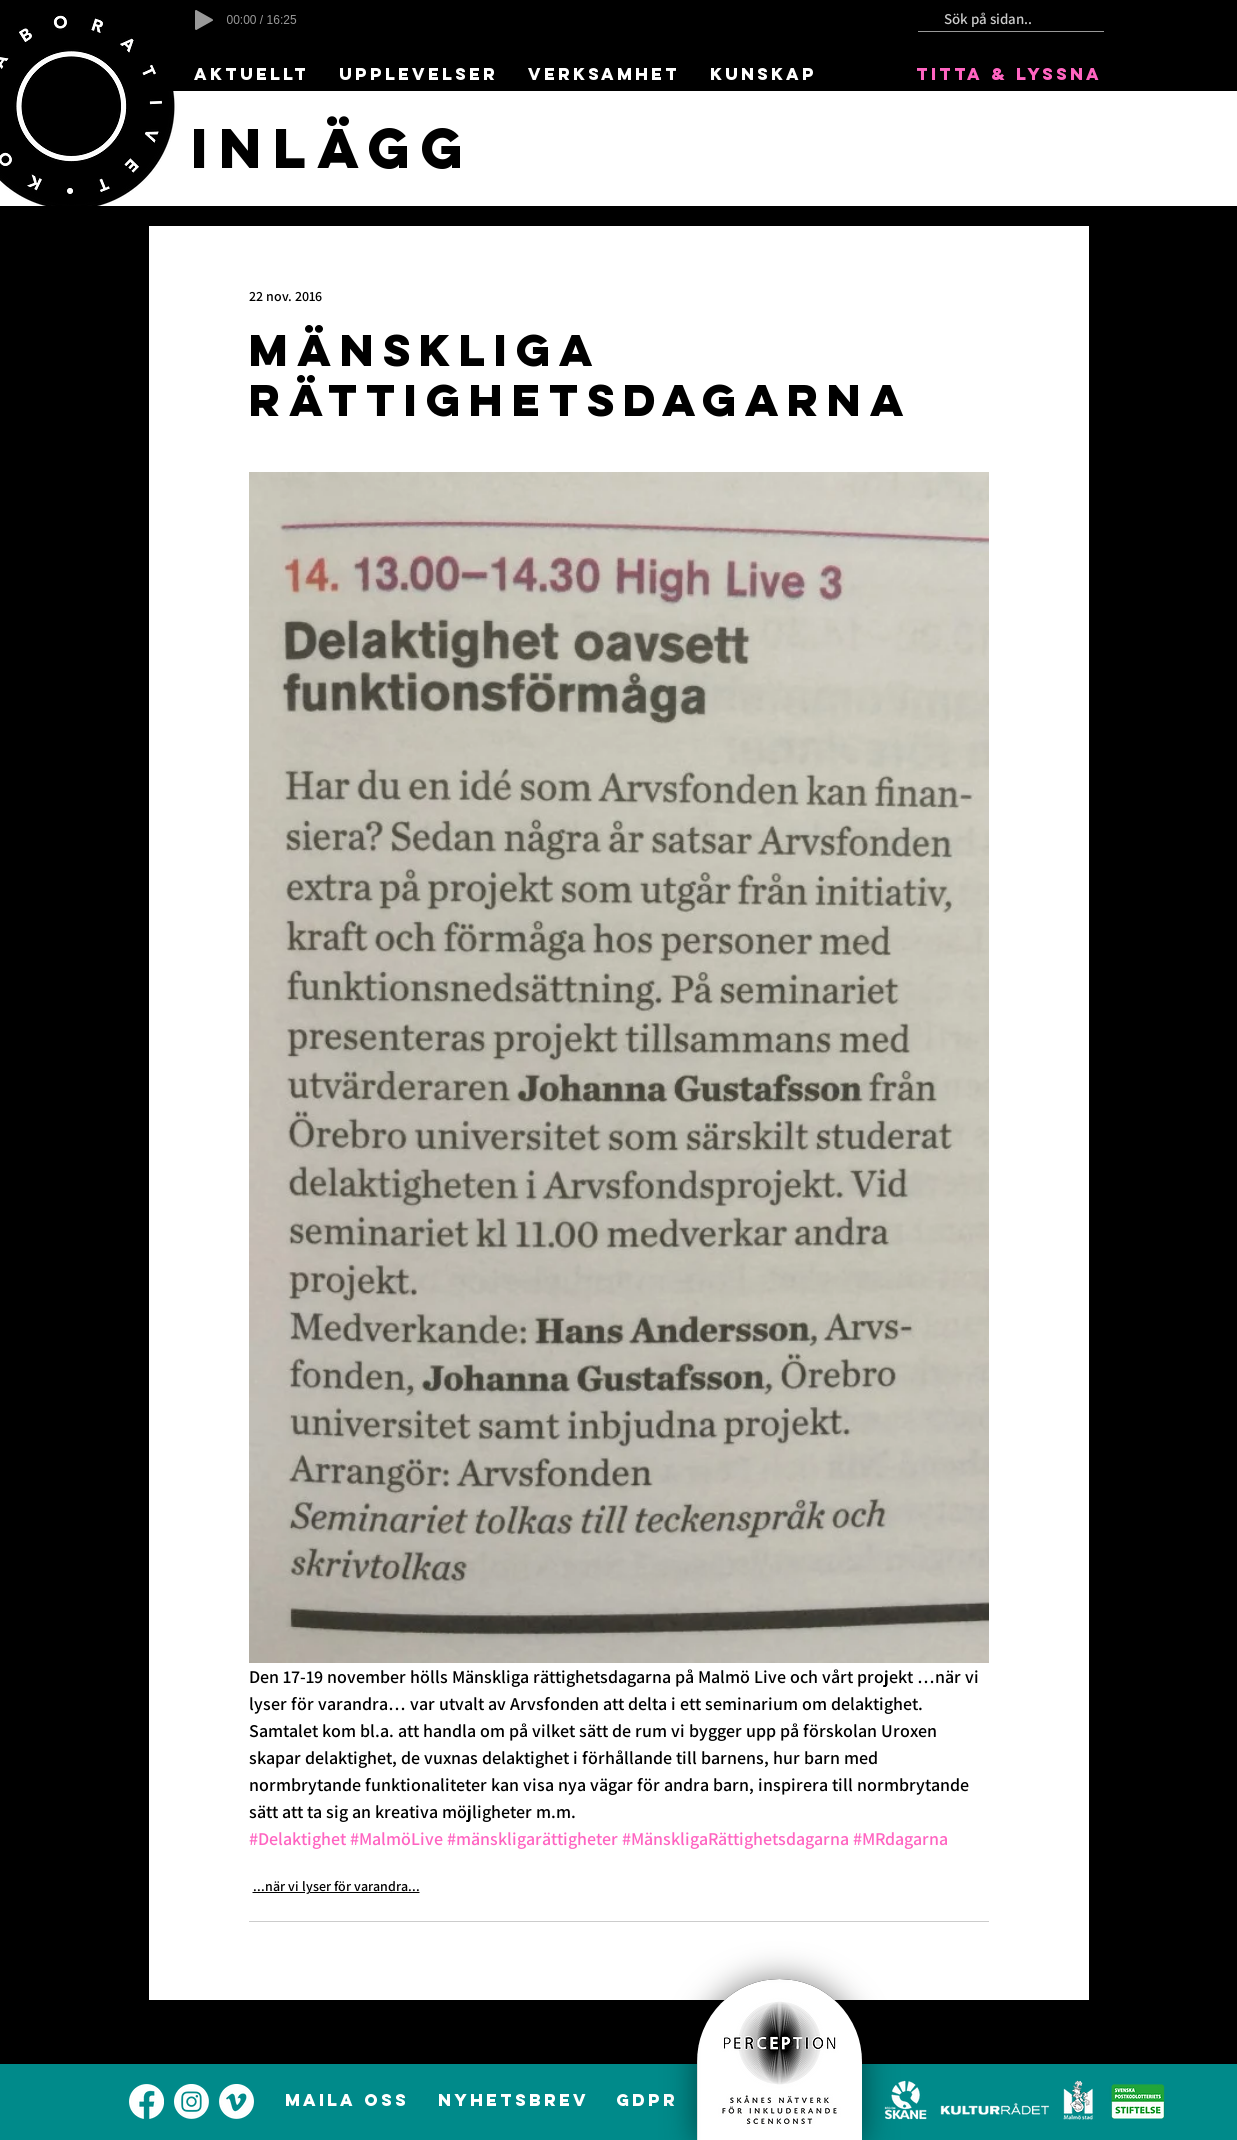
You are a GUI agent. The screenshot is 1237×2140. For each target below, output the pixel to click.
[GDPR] (649, 2100)
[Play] (204, 20)
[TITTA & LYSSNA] (1011, 74)
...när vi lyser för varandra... (336, 1886)
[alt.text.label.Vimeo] (236, 2101)
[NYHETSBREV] (516, 2100)
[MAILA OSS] (349, 2100)
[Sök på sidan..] (1003, 19)
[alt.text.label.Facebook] (146, 2101)
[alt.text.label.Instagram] (191, 2101)
